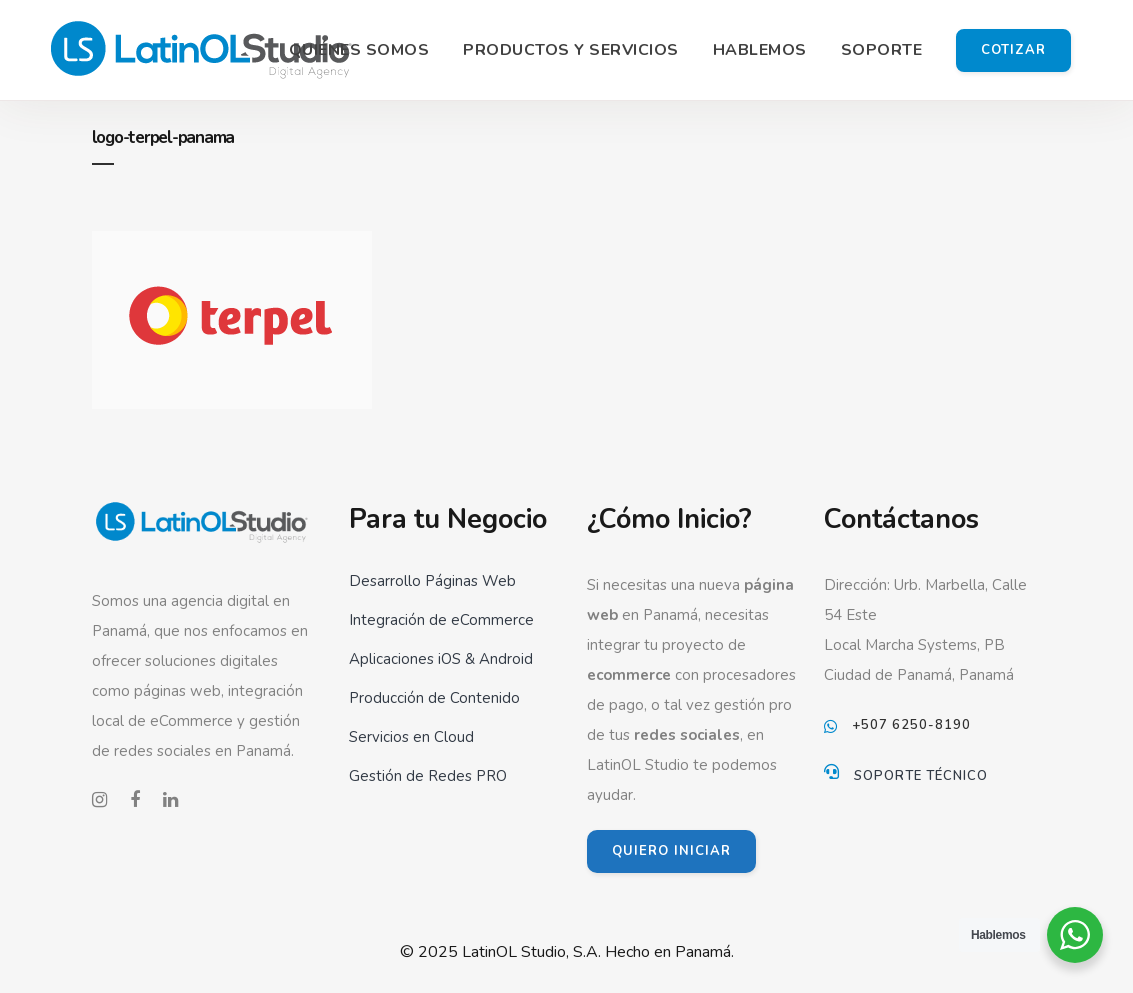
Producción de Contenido (434, 698)
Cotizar (1013, 50)
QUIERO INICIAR (671, 851)
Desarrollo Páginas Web (432, 581)
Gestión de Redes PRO (428, 776)
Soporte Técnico (921, 776)
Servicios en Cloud (411, 737)
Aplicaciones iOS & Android (441, 659)
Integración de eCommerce (441, 620)
